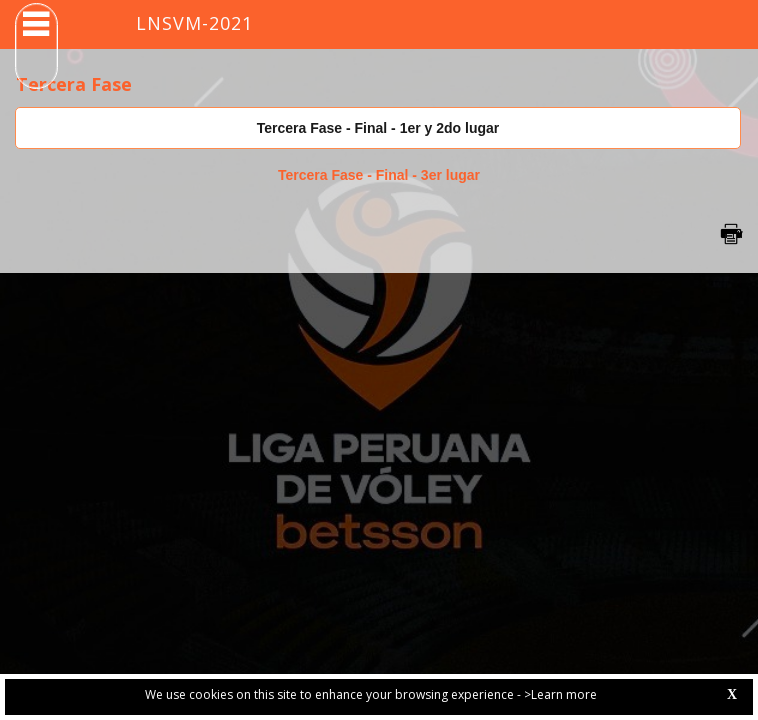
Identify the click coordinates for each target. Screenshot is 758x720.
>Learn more (560, 694)
